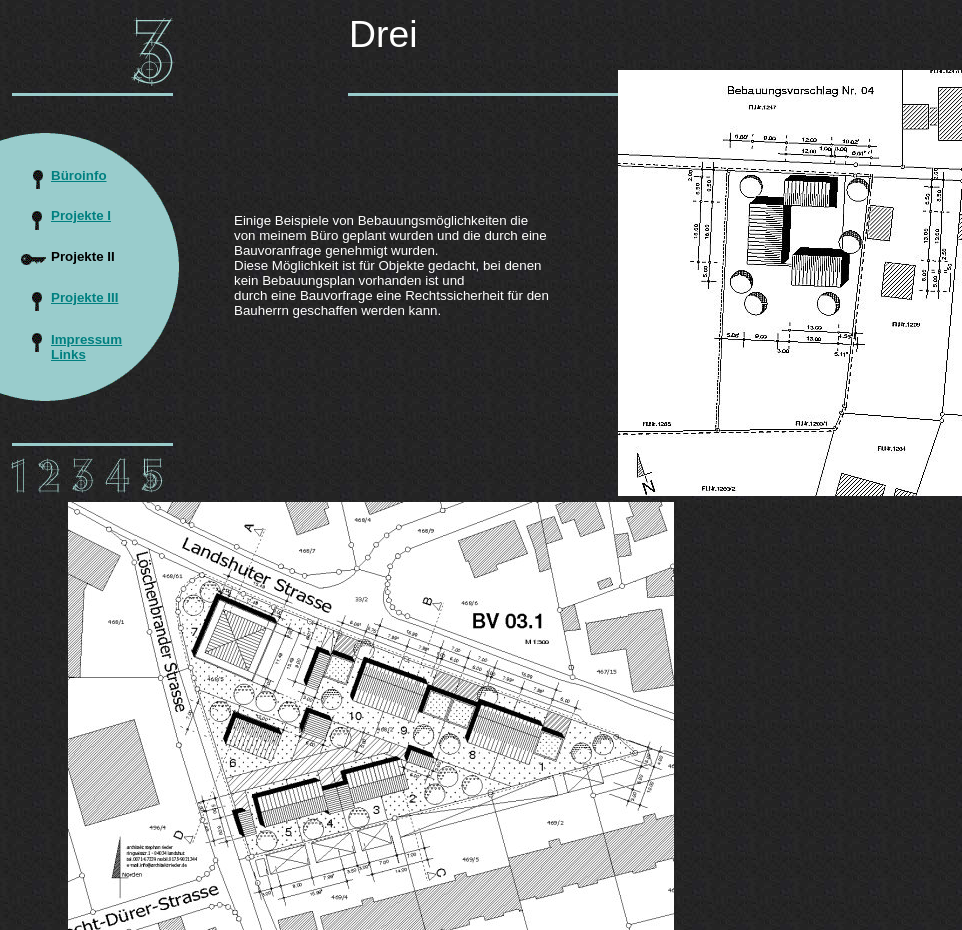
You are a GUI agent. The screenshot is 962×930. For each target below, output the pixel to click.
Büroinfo (79, 175)
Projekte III (84, 297)
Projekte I (81, 215)
